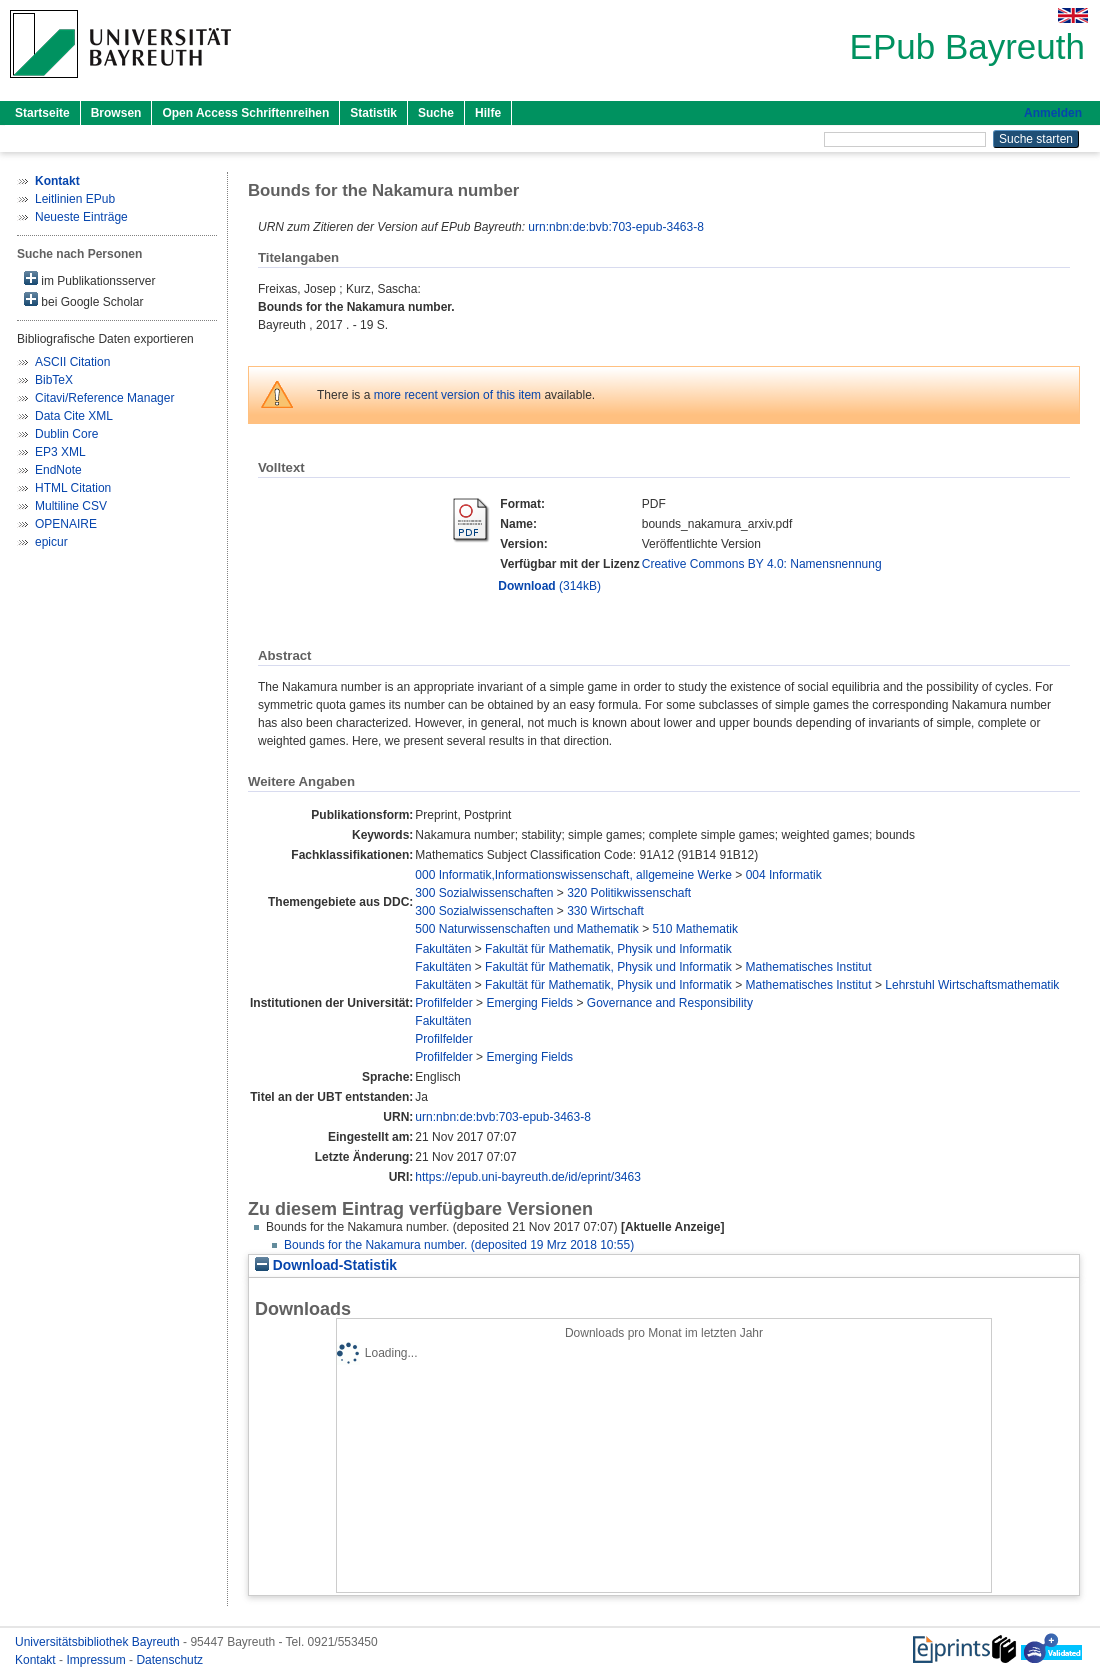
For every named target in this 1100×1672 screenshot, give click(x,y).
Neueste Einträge (81, 217)
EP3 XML (60, 452)
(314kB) (549, 586)
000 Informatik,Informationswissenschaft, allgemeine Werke (573, 875)
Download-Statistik (326, 1265)
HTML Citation (73, 488)
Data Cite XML (74, 416)
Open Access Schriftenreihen (245, 113)
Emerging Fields (529, 1003)
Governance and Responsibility (670, 1003)
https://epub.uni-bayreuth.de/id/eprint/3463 (528, 1177)
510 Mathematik (695, 929)
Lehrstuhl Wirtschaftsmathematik (972, 985)
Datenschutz (169, 1660)
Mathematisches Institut (809, 967)
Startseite (42, 113)
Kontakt (37, 1660)
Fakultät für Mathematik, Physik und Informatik (608, 949)
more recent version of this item (457, 395)
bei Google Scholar (83, 300)
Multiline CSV (71, 506)
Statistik (373, 113)
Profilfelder (443, 1003)
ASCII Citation (72, 362)
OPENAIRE (66, 524)
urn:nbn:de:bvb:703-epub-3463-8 (615, 227)
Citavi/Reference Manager (104, 398)
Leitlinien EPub (75, 199)
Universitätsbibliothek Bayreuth (99, 1642)
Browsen (116, 113)
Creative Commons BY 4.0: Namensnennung (762, 564)
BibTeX (54, 380)
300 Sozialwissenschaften (484, 893)
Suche (436, 113)
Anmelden (1053, 113)
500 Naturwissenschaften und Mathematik (526, 929)
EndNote (58, 470)
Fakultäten (443, 949)
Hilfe (488, 113)
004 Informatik (784, 875)
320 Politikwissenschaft (629, 893)
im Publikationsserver (89, 279)
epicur (51, 542)
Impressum (97, 1660)
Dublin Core (66, 434)
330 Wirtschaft (605, 911)
